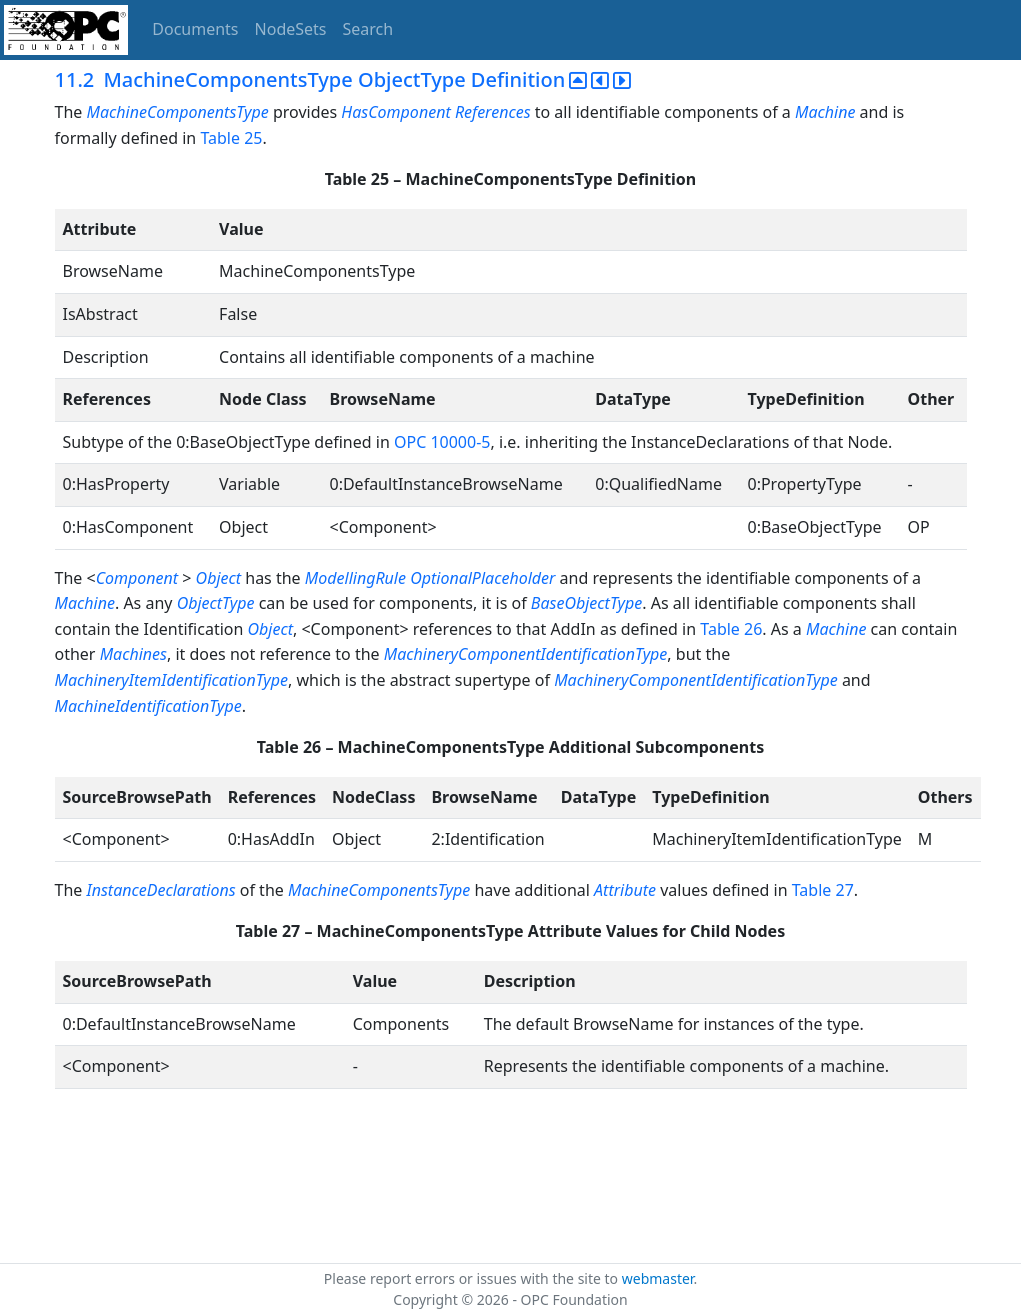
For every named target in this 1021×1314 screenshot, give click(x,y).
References (493, 112)
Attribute (625, 890)
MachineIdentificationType (148, 706)
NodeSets (291, 29)
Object (218, 578)
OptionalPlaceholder (482, 578)
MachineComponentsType (179, 112)
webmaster (658, 1278)
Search (368, 29)
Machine (825, 112)
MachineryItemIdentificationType (172, 680)
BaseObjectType (586, 603)
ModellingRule (355, 578)
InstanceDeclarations (160, 890)
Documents (195, 29)
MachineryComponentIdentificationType (526, 654)
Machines (133, 654)
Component (137, 578)
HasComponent (395, 112)
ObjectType (216, 603)
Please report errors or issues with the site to (473, 1278)
